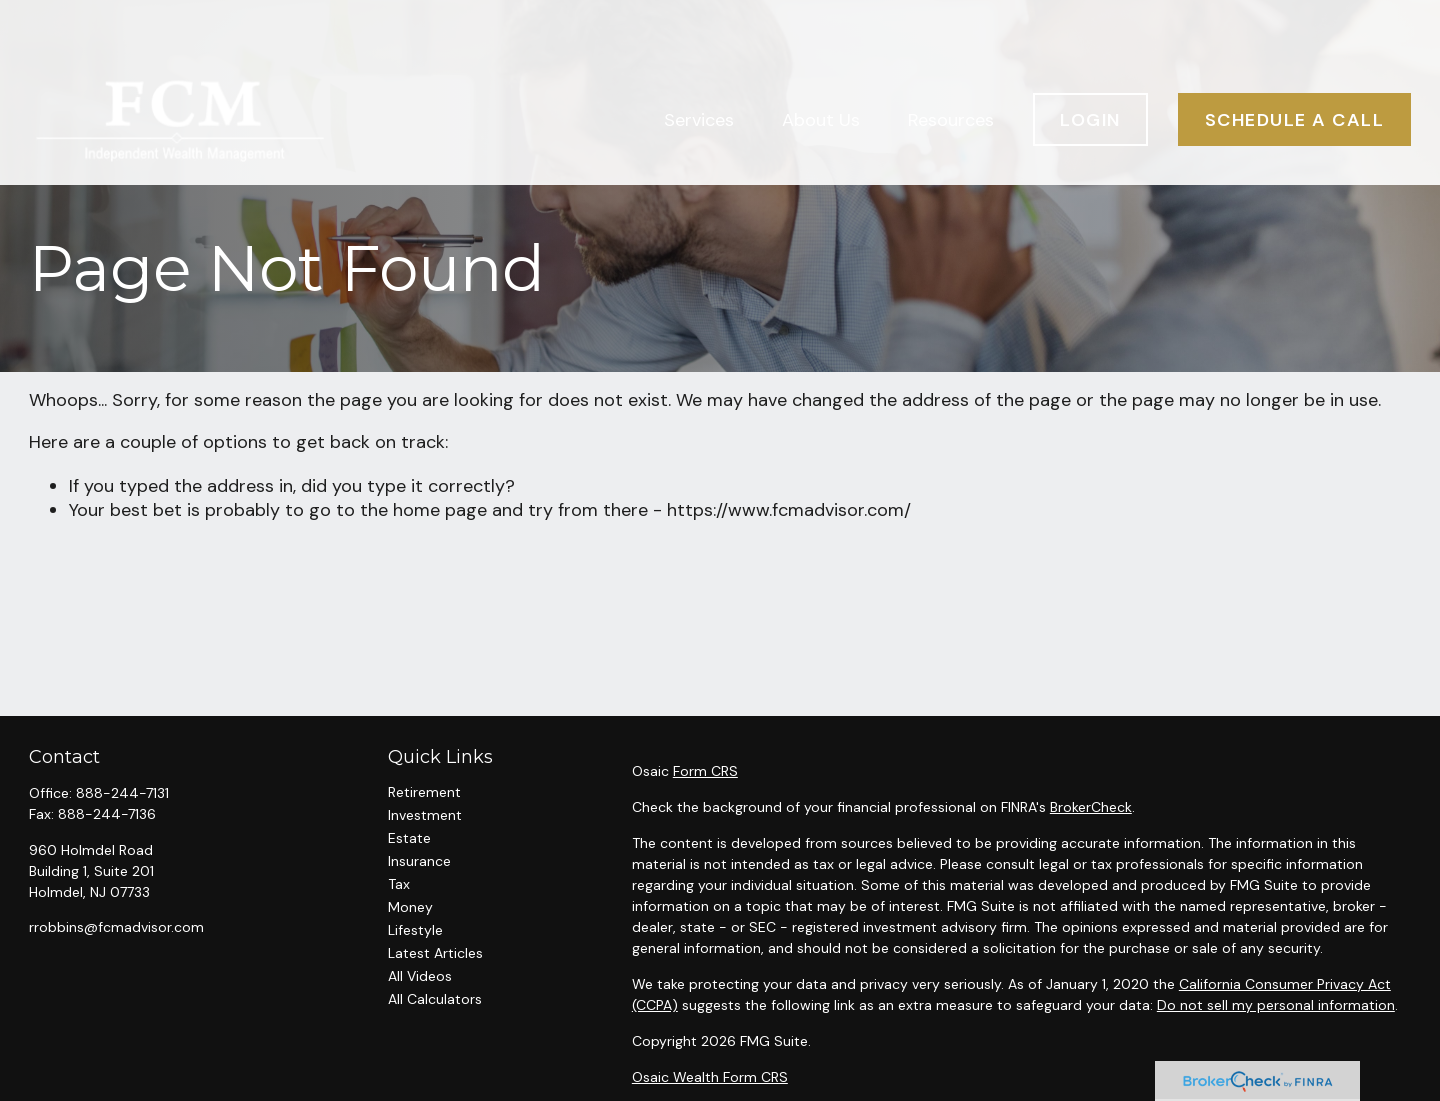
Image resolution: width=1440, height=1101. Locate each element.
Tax (399, 884)
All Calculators (435, 999)
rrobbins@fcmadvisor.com (116, 927)
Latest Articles (435, 953)
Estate (409, 838)
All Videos (420, 976)
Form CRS (705, 771)
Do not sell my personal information (1276, 1005)
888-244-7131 (122, 793)
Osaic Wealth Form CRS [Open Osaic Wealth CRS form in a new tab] (710, 1077)
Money (410, 907)
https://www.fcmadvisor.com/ (789, 510)
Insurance (419, 861)
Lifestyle (415, 930)
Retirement (424, 792)
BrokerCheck (1091, 807)
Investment (425, 815)
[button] (699, 65)
